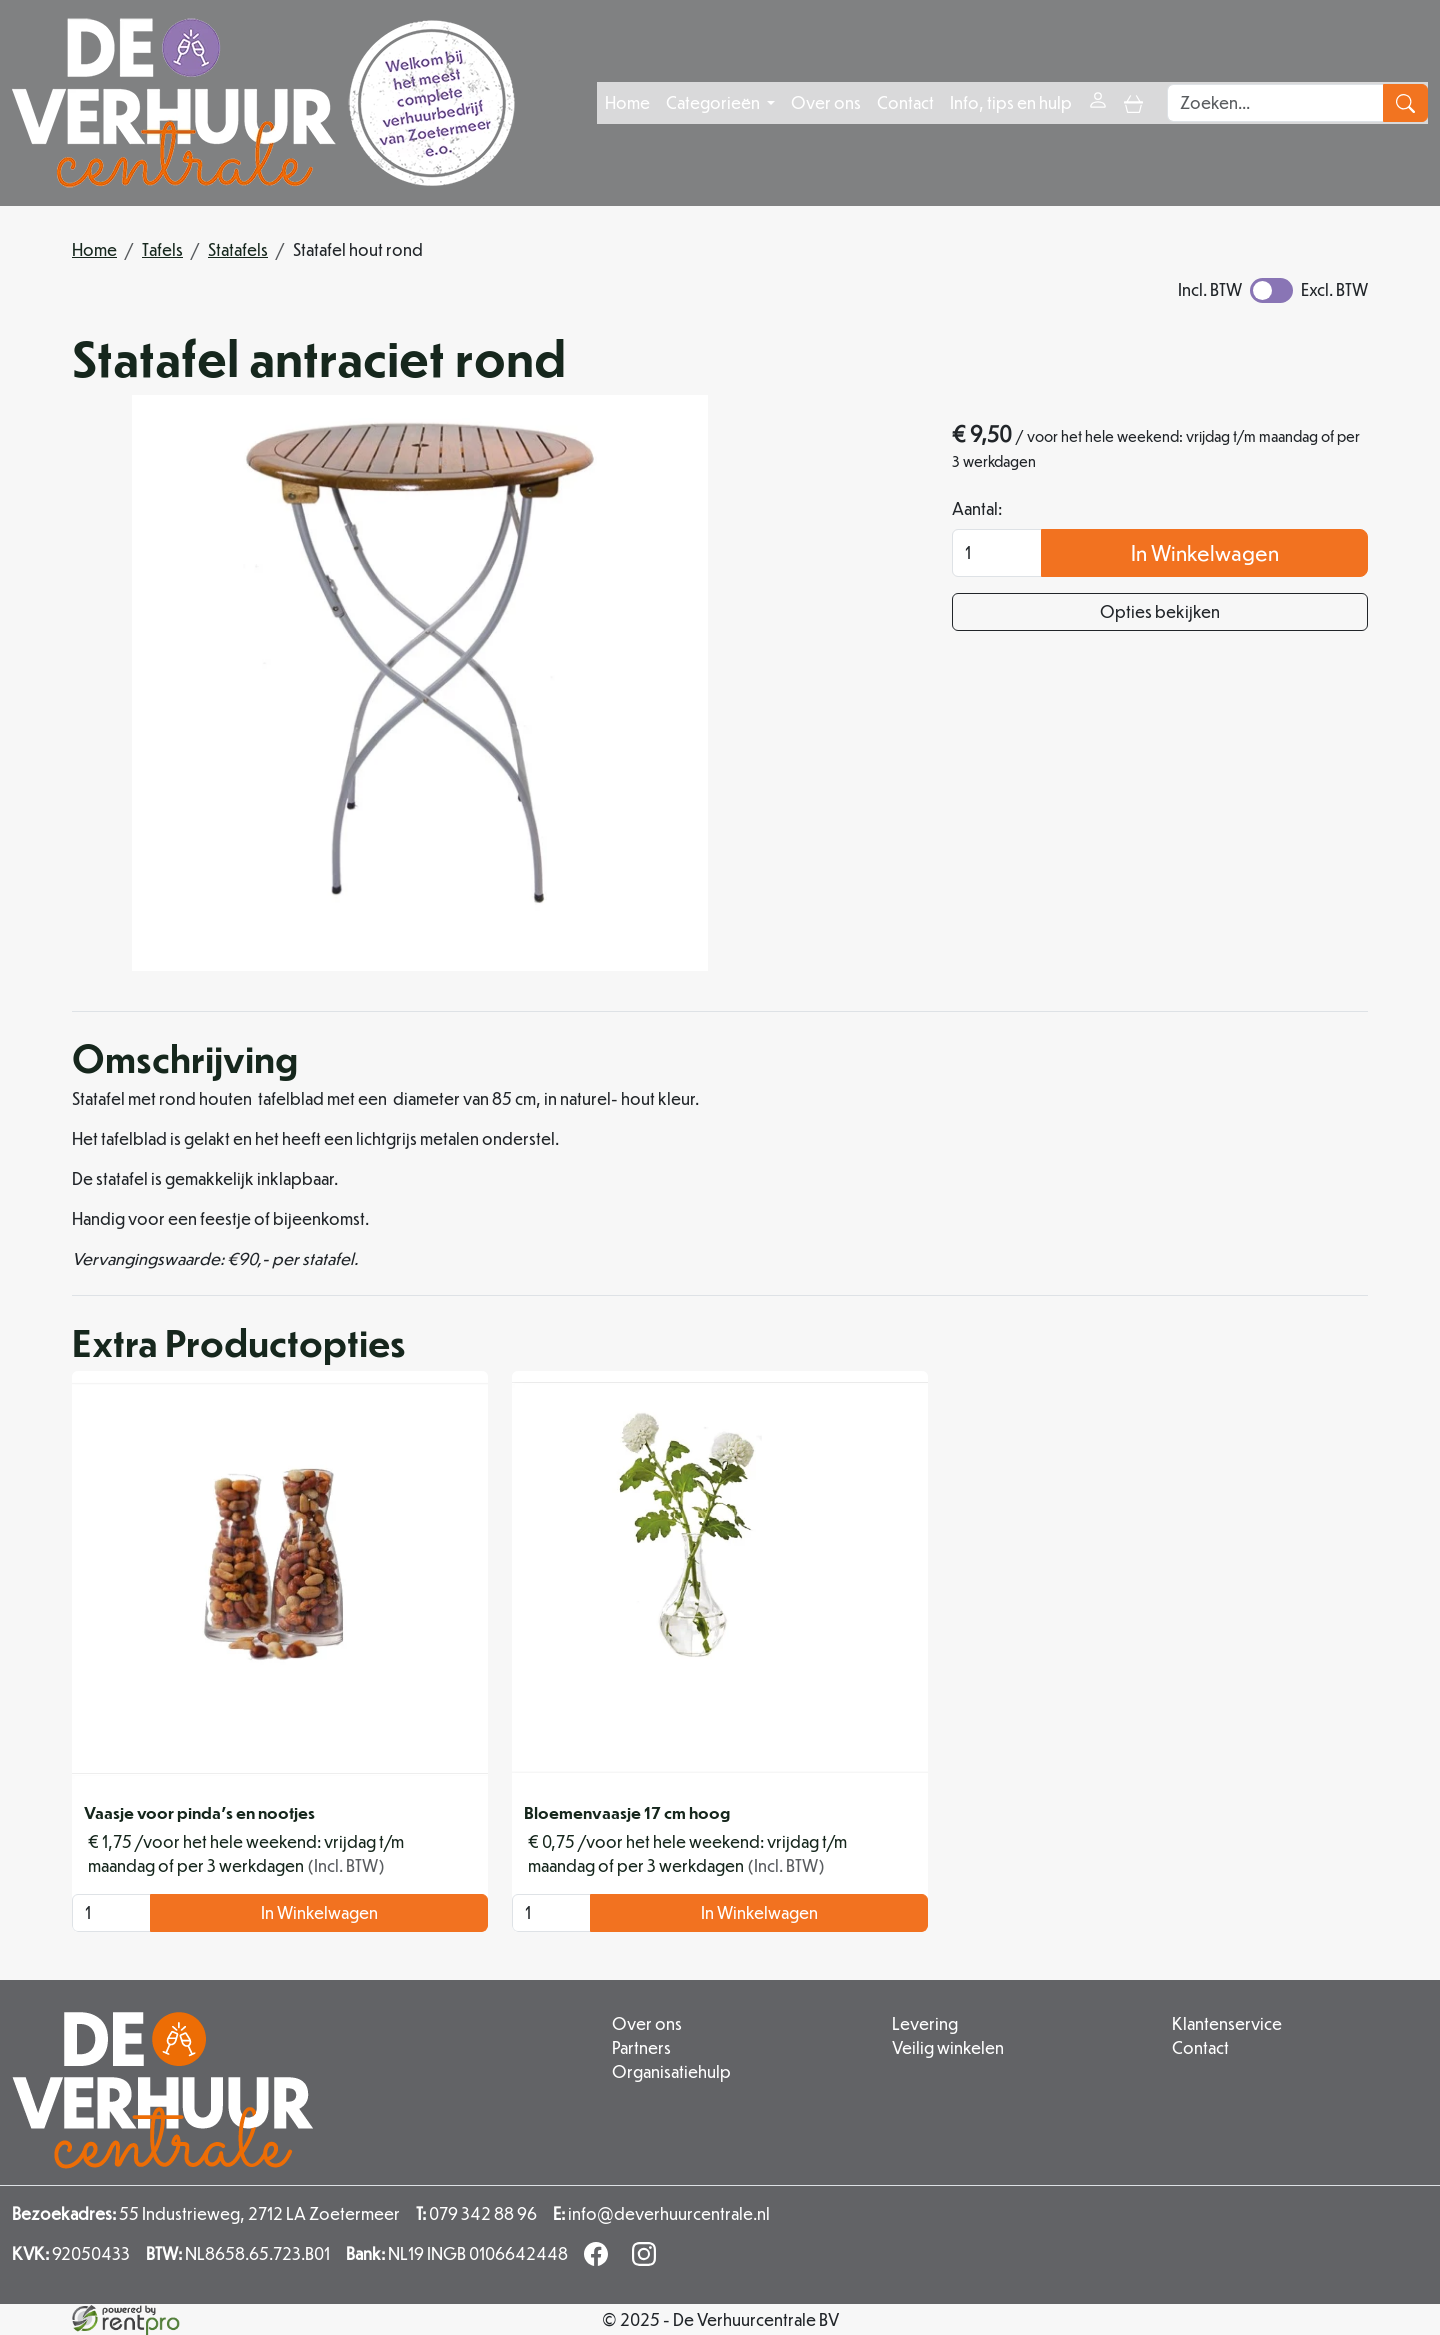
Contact (905, 102)
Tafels (162, 249)
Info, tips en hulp (1011, 102)
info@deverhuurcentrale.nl (661, 2213)
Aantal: (977, 508)
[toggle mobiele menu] (1133, 102)
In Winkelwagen (1205, 552)
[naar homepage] (263, 103)
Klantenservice (1227, 2023)
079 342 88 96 (476, 2213)
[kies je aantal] (111, 1913)
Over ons (826, 102)
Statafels (238, 249)
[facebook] (600, 2259)
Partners (641, 2047)
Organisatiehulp (671, 2071)
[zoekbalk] (1275, 103)
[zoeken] (1405, 103)
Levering (925, 2023)
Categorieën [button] (714, 102)
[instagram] (648, 2259)
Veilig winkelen (948, 2047)
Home (627, 102)
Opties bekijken (1160, 611)
